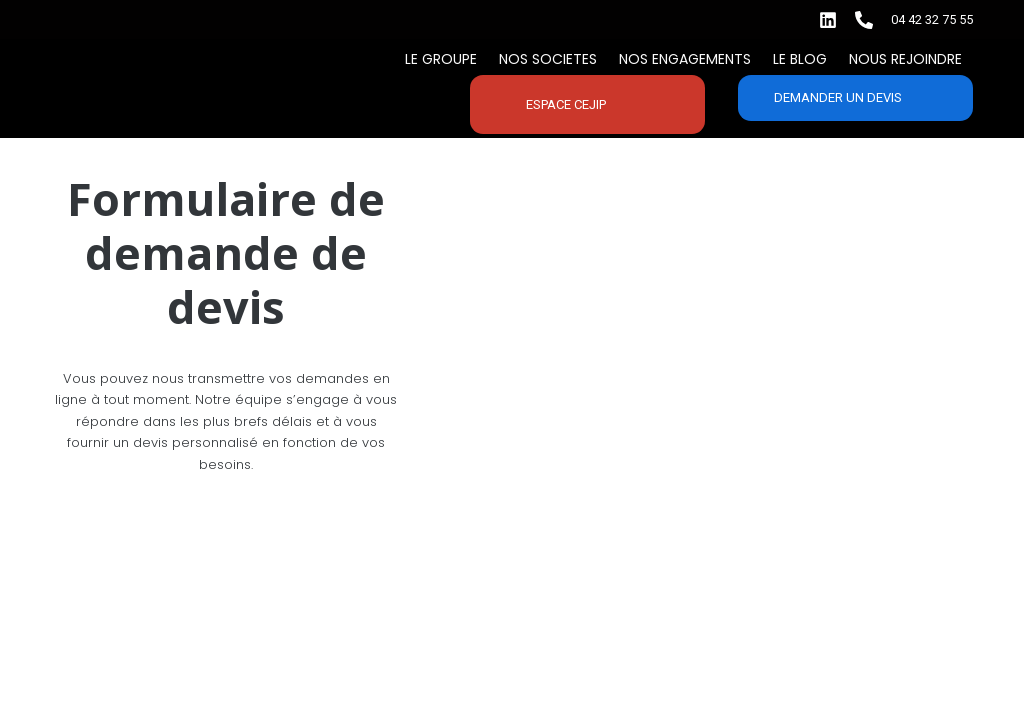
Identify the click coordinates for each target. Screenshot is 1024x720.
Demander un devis (838, 97)
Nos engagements (685, 59)
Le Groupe (441, 59)
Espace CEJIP (566, 104)
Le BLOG (800, 59)
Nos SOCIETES (548, 59)
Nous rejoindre (905, 59)
